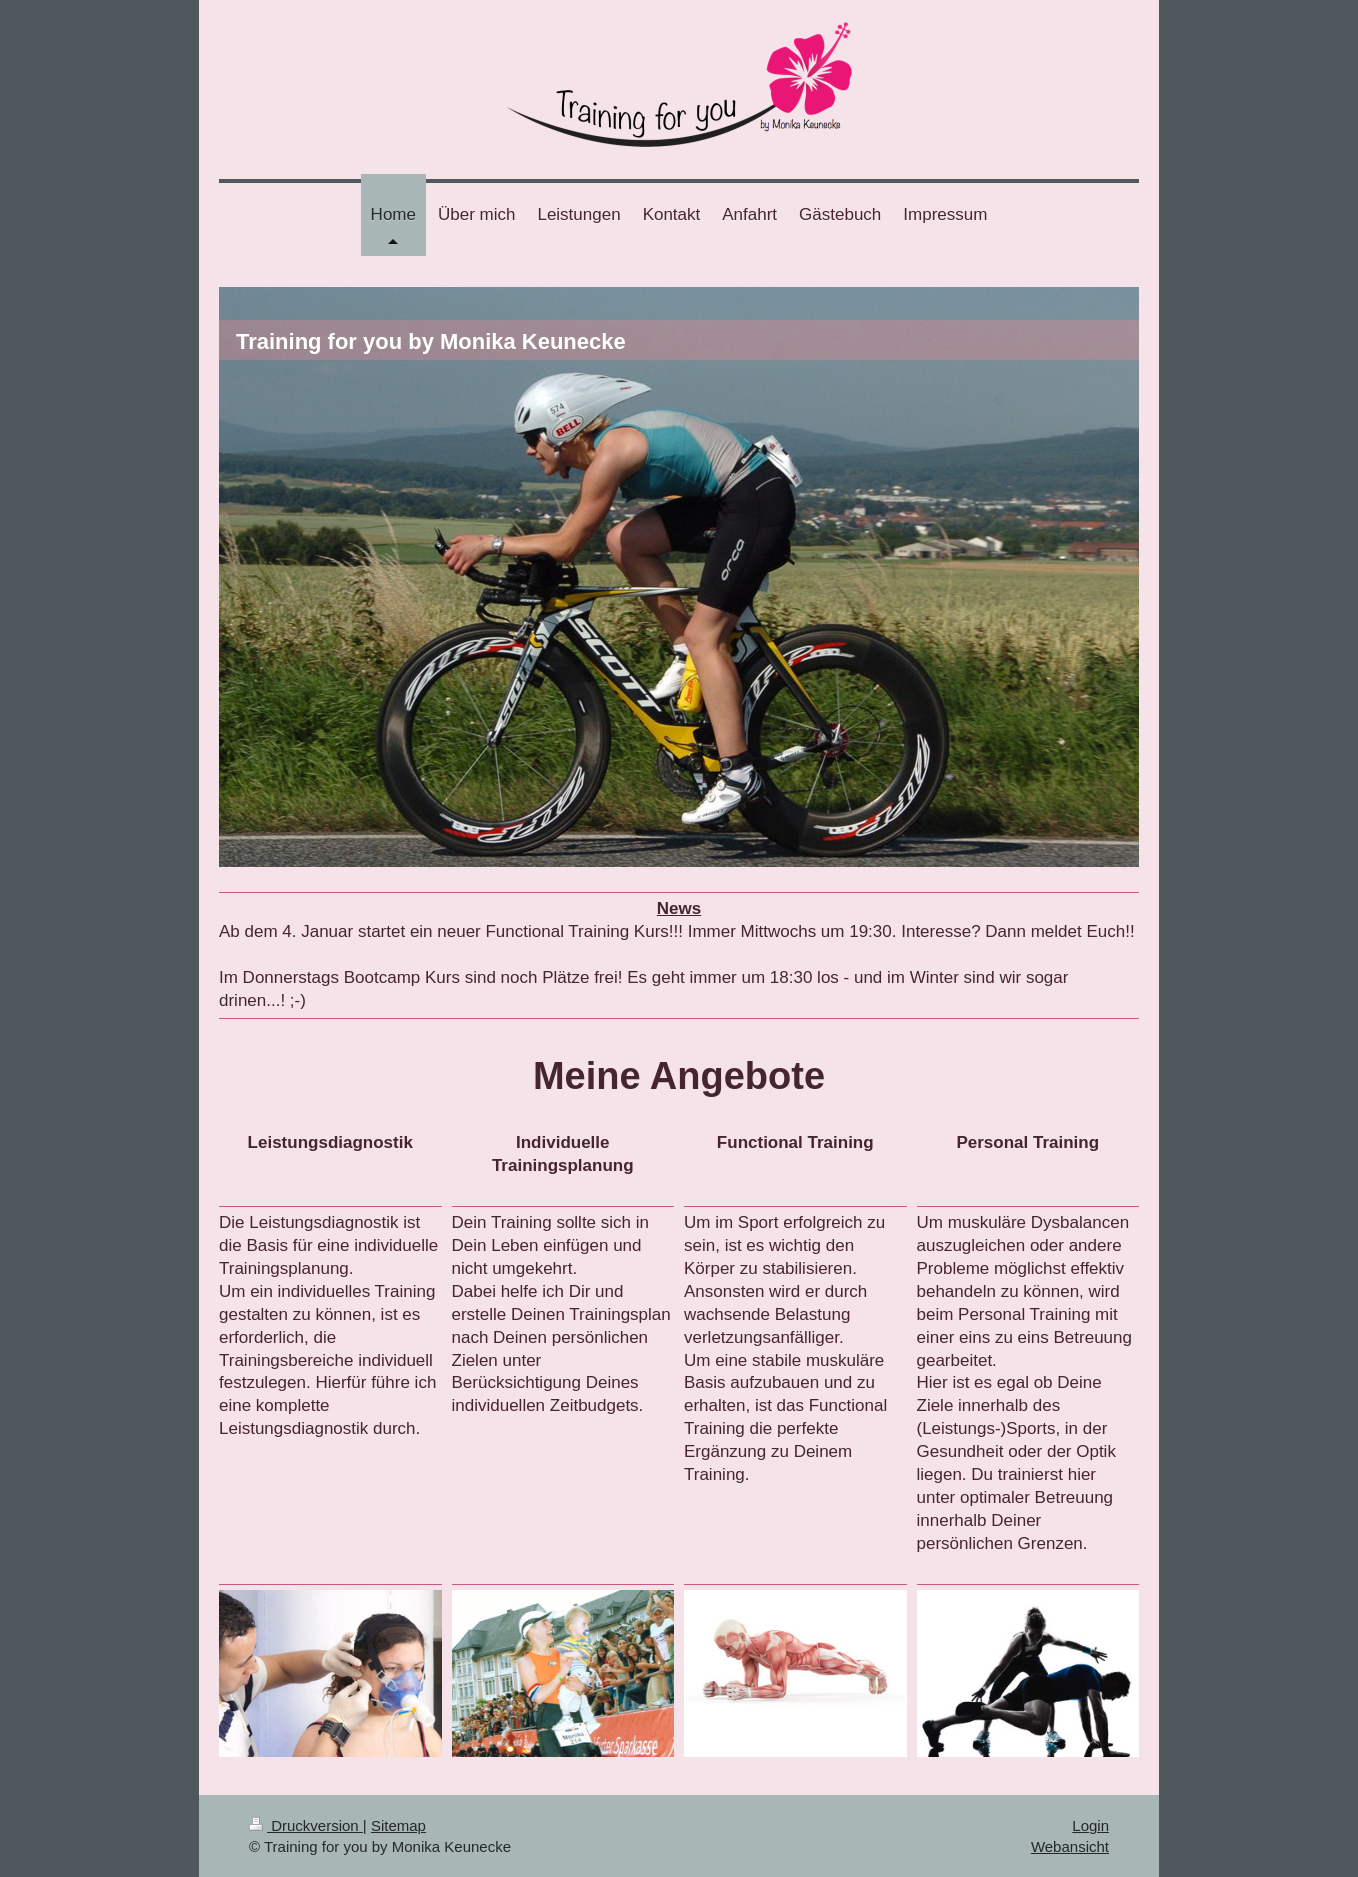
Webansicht (1070, 1846)
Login (1090, 1825)
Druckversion (306, 1825)
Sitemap (398, 1825)
